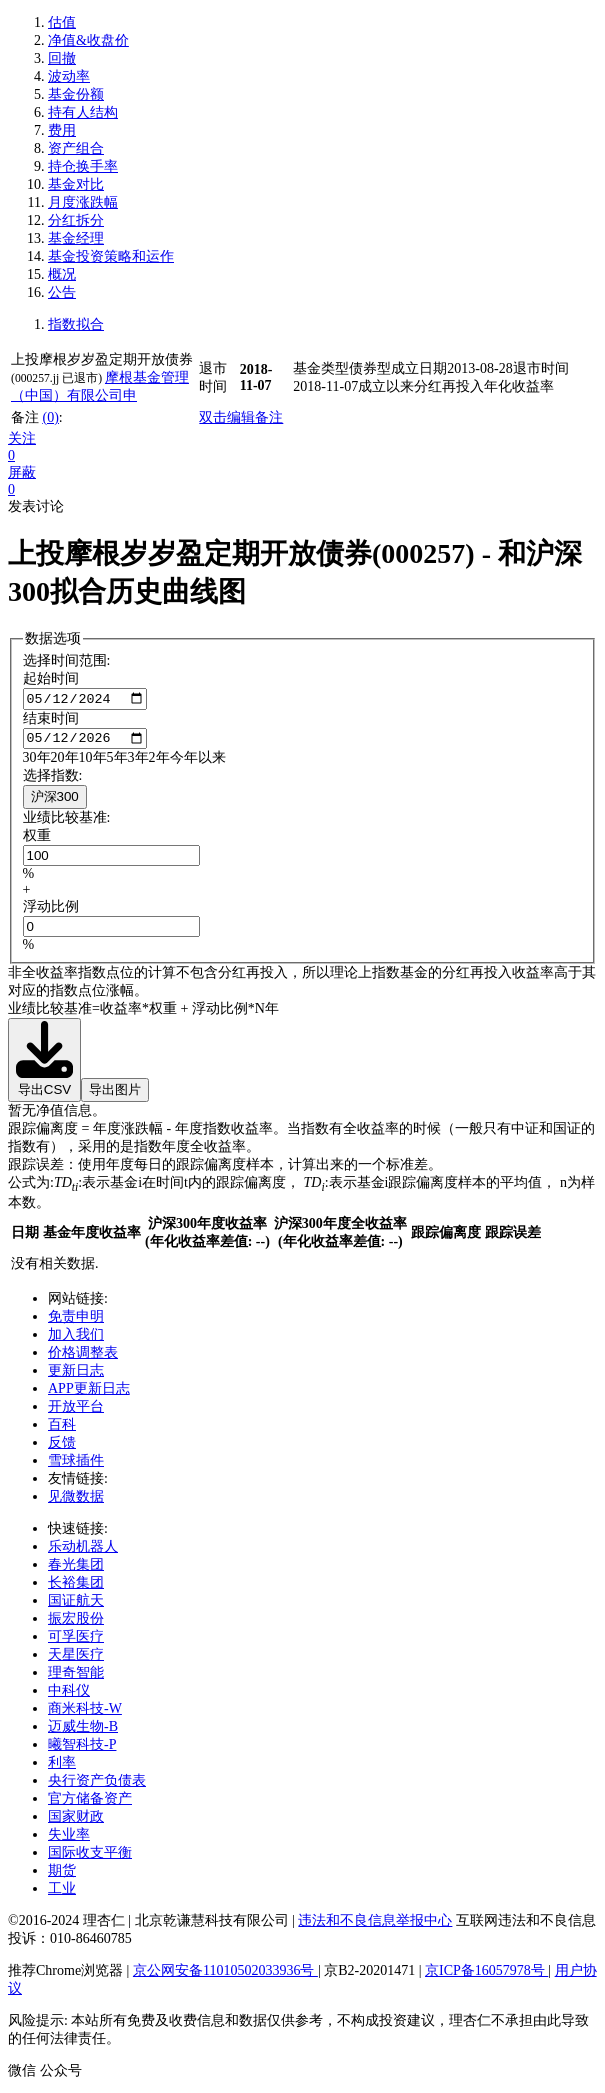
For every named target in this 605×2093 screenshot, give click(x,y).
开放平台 (76, 1411)
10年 (93, 762)
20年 (65, 762)
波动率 (69, 76)
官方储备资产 (90, 1803)
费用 (62, 130)
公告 (62, 292)
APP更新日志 (89, 1393)
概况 (62, 274)
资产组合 (76, 148)
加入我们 (76, 1339)
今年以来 (198, 762)
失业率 (69, 1839)
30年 (37, 762)
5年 (117, 762)
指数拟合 (76, 324)
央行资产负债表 (97, 1785)
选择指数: (53, 780)
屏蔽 (22, 472)
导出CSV (44, 1064)
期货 (62, 1875)
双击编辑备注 (241, 417)
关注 (22, 438)
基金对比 (76, 184)
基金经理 (76, 238)
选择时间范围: (67, 660)
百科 (62, 1429)
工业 (62, 1893)
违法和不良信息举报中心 (375, 1925)
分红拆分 (76, 220)
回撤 (62, 58)
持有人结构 (83, 112)
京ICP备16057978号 (486, 1975)
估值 (62, 22)
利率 (62, 1767)
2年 (159, 762)
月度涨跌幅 (83, 202)
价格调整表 (83, 1357)
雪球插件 (76, 1465)
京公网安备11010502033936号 (225, 1975)
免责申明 (76, 1321)
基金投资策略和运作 (111, 256)
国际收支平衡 (90, 1857)
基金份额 (76, 94)
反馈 (62, 1447)
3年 (138, 762)
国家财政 (76, 1821)
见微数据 (76, 1501)
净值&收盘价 (88, 40)
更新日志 (76, 1375)
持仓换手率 (83, 166)
